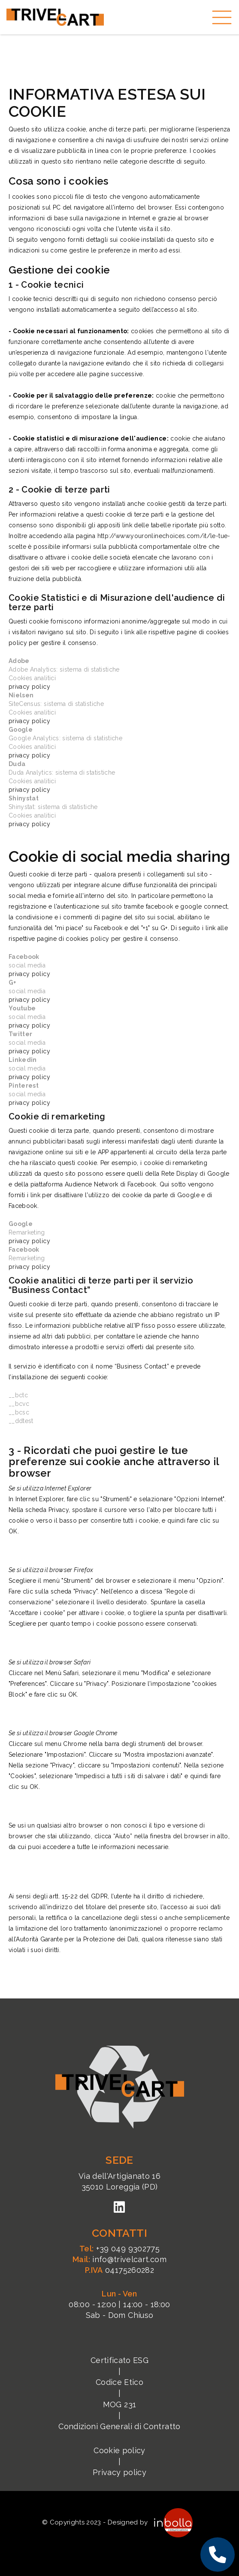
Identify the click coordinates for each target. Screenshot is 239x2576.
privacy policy (29, 686)
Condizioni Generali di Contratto (119, 2426)
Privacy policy (119, 2472)
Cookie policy (119, 2450)
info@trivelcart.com (119, 2259)
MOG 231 (119, 2404)
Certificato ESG (119, 2360)
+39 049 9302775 (119, 2248)
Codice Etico (119, 2382)
